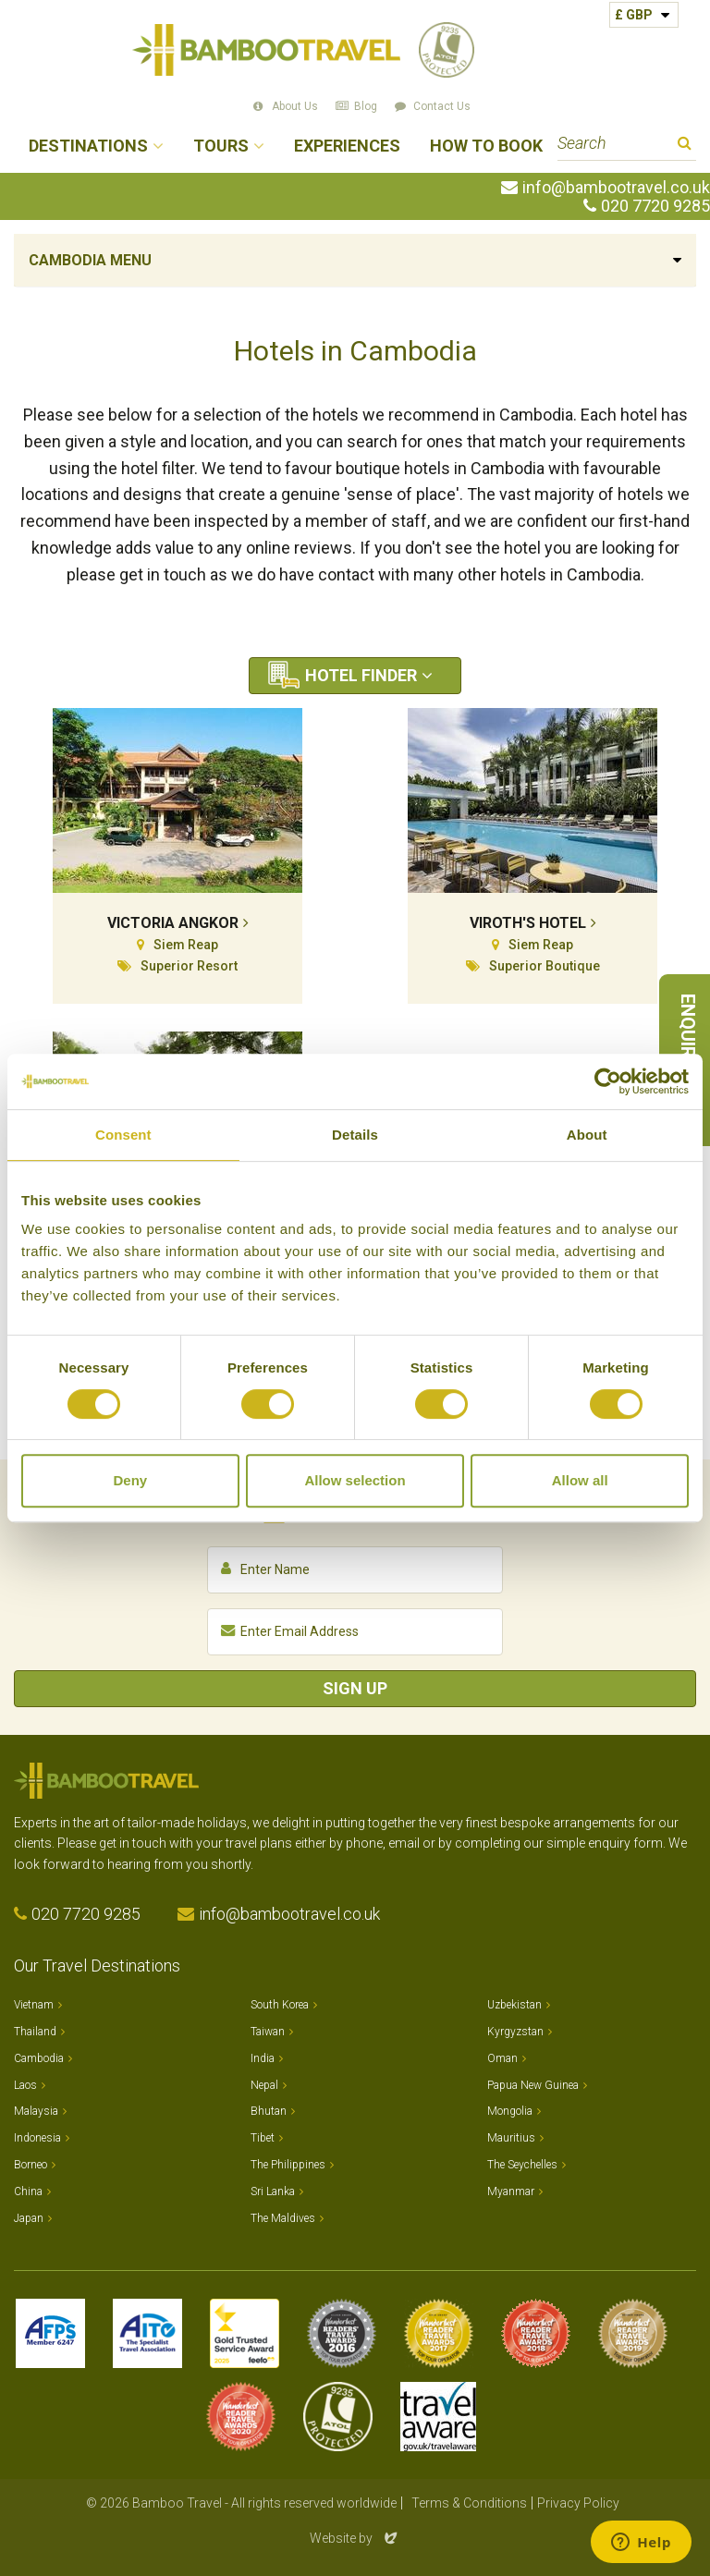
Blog (365, 106)
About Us (295, 106)
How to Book (486, 146)
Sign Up (355, 1688)
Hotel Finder (361, 675)
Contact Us (442, 106)
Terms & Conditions (469, 2503)
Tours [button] (221, 146)
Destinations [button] (88, 146)
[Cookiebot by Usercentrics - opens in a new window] (608, 1081)
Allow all (580, 1480)
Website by (355, 2538)
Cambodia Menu (90, 260)
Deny (130, 1480)
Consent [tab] (123, 1134)
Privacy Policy (578, 2503)
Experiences (347, 146)
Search (684, 145)
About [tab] (587, 1134)
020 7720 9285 (655, 206)
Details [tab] (355, 1134)
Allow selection (354, 1480)
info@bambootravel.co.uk (616, 187)
